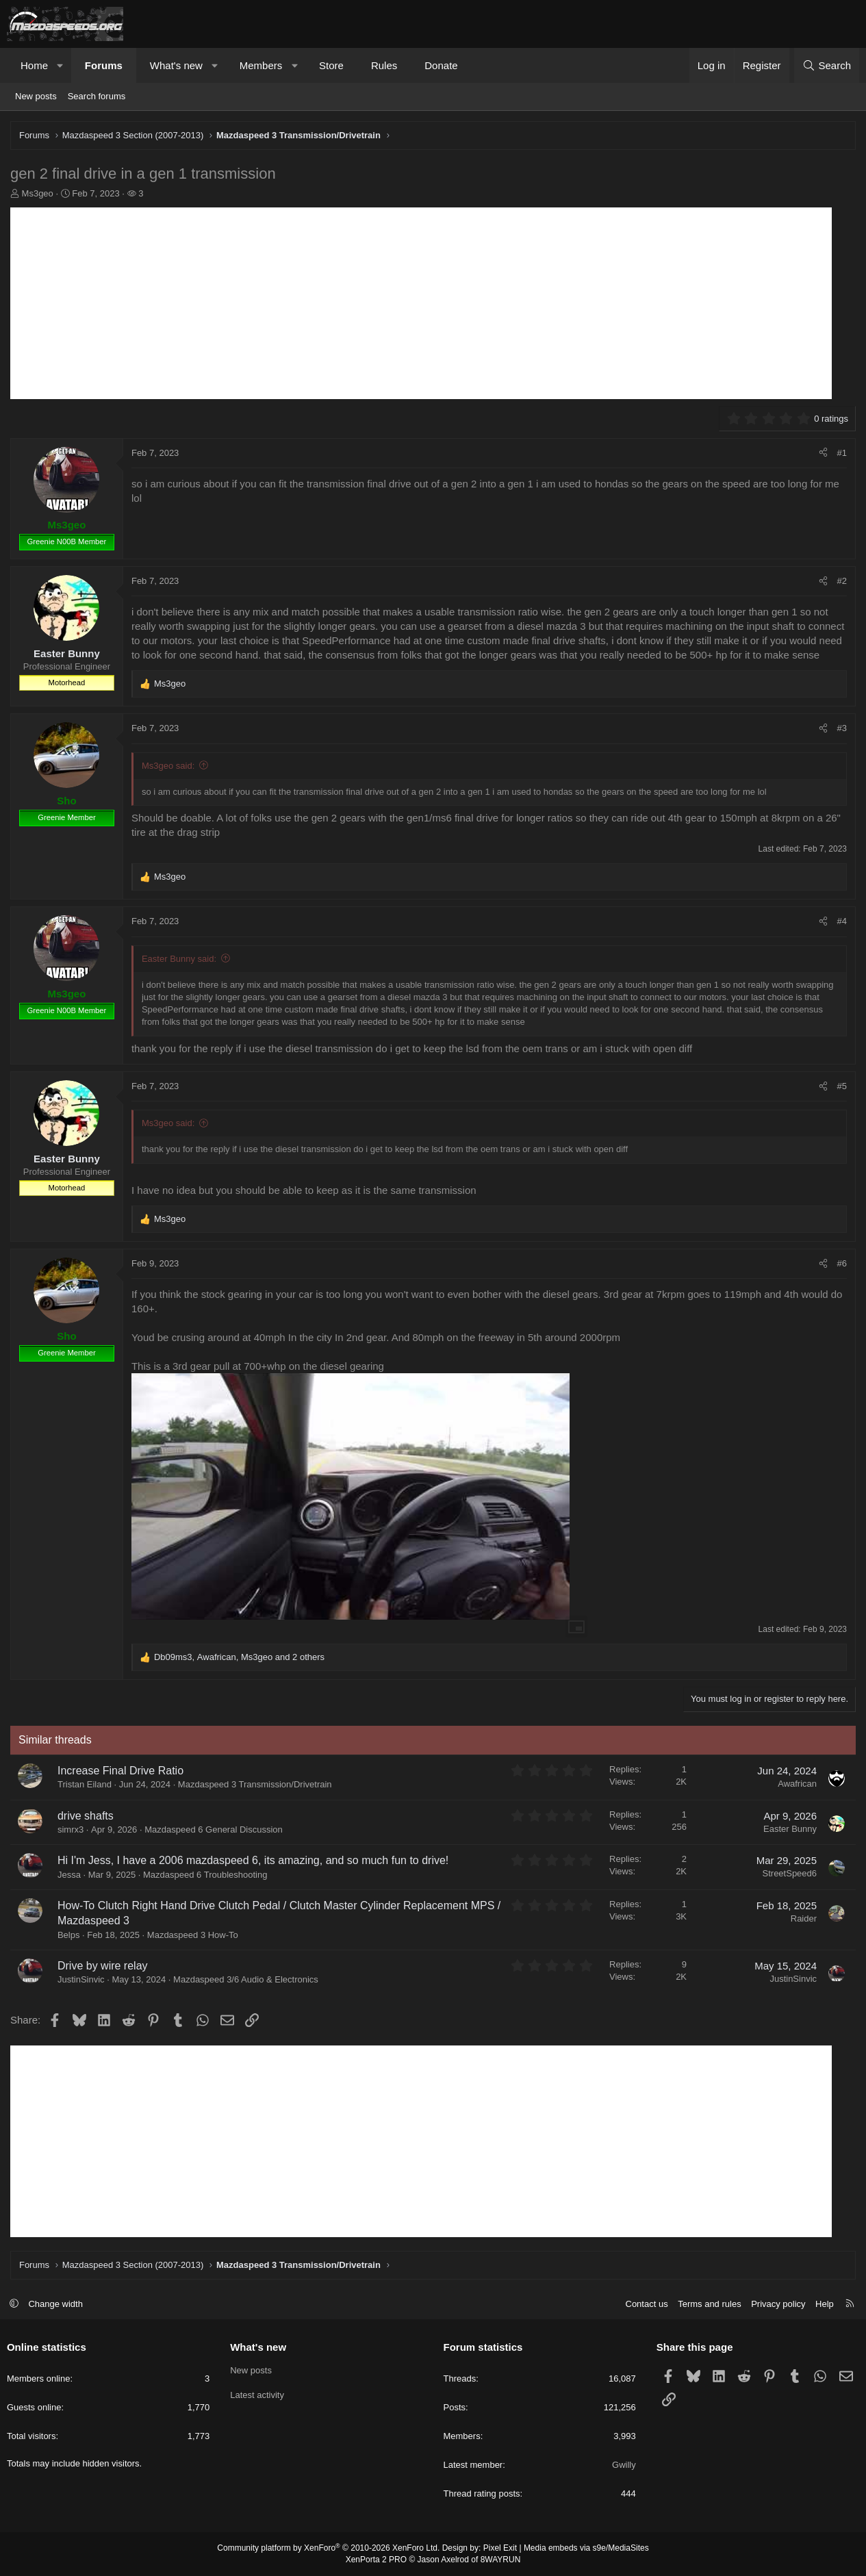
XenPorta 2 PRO (376, 2559)
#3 (842, 728)
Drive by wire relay (103, 1966)
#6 (842, 1263)
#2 (842, 581)
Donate (440, 65)
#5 (842, 1086)
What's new (176, 65)
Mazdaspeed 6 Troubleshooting (205, 1875)
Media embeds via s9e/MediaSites (586, 2548)
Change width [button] (56, 2304)
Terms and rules (709, 2304)
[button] (60, 65)
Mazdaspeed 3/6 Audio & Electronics (245, 1979)
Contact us (646, 2304)
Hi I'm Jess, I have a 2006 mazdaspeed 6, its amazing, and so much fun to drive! (253, 1860)
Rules (384, 65)
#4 (842, 921)
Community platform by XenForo (328, 2548)
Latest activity (257, 2395)
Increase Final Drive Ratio (120, 1770)
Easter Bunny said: (179, 959)
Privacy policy (778, 2304)
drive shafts (86, 1816)
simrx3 (71, 1829)
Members (261, 65)
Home (34, 65)
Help (824, 2304)
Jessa (69, 1875)
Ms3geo (37, 193)
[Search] (826, 65)
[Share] (823, 453)
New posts (36, 96)
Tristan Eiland (85, 1784)
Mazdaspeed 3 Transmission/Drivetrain (255, 1784)
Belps (69, 1935)
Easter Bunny (790, 1829)
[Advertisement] (421, 303)
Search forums (97, 96)
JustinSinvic (81, 1979)
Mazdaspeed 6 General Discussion (213, 1829)
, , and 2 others (239, 1657)
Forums (104, 65)
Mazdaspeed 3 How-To (192, 1935)
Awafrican (797, 1783)
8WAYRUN (501, 2559)
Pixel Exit (500, 2548)
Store (331, 65)
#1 (842, 453)
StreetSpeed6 (789, 1873)
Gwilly (624, 2465)
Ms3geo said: (168, 766)
